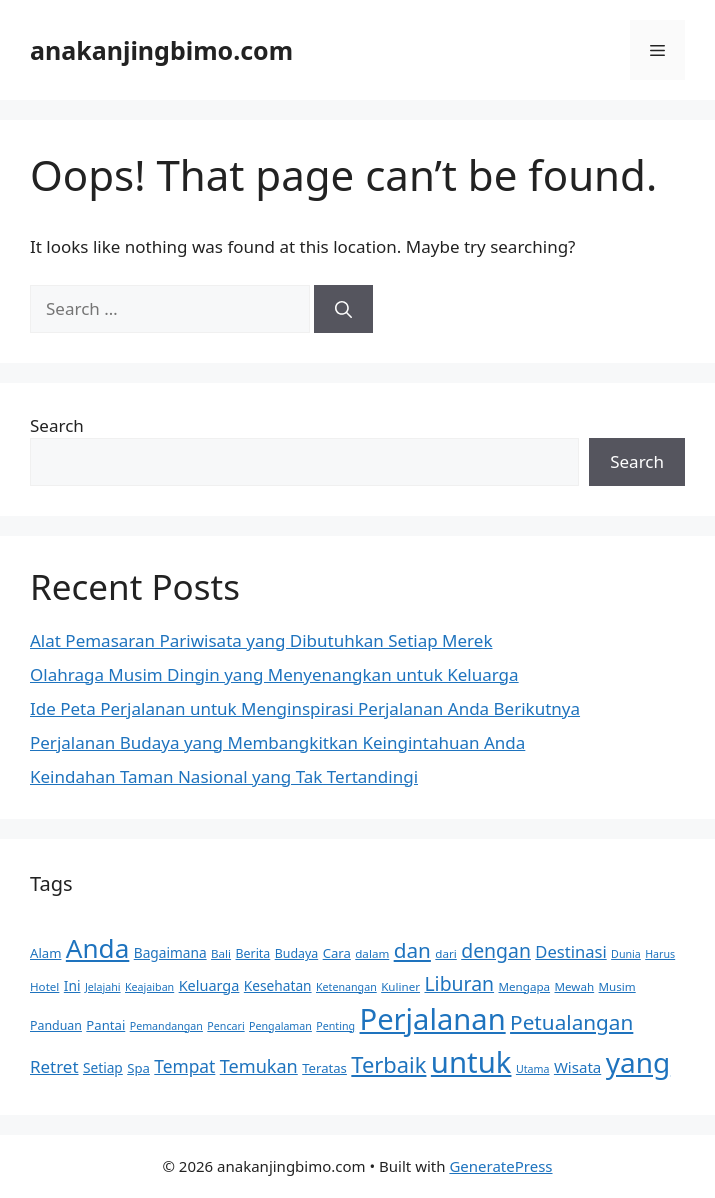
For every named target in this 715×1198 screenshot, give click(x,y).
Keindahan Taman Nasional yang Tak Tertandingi (224, 776)
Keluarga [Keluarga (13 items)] (209, 985)
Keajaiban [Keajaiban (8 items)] (149, 987)
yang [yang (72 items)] (638, 1062)
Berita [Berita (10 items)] (253, 953)
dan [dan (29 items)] (412, 950)
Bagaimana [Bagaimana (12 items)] (170, 952)
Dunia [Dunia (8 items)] (626, 954)
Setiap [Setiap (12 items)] (103, 1067)
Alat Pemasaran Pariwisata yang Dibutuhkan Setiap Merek (261, 640)
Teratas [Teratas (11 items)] (324, 1068)
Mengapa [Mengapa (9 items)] (525, 986)
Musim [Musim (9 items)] (617, 986)
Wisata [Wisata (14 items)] (577, 1067)
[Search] (343, 309)
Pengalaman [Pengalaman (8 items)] (280, 1026)
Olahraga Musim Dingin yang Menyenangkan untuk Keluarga (274, 674)
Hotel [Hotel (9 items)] (44, 986)
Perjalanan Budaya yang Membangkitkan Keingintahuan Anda (277, 742)
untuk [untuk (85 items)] (471, 1062)
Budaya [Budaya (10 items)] (297, 953)
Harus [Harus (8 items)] (660, 954)
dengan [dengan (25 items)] (496, 950)
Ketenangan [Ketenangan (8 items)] (346, 987)
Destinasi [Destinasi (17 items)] (570, 951)
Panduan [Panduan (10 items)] (56, 1025)
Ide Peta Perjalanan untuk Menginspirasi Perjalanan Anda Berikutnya (305, 708)
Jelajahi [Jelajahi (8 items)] (103, 987)
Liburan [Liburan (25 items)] (459, 983)
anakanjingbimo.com (161, 50)
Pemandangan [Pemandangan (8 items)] (166, 1026)
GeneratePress (500, 1166)
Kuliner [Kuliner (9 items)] (400, 986)
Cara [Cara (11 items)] (337, 953)
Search (57, 425)
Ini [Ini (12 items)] (72, 985)
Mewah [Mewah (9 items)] (574, 986)
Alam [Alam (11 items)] (45, 953)
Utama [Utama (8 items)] (533, 1069)
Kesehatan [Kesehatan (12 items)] (278, 985)
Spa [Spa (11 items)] (138, 1068)
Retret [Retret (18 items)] (54, 1066)
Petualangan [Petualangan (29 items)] (571, 1022)
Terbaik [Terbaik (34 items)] (388, 1064)
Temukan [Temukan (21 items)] (259, 1066)
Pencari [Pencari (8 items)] (225, 1026)
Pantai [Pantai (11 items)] (105, 1025)
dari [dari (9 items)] (445, 953)
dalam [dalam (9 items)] (372, 953)
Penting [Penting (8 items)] (335, 1026)
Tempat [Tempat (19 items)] (184, 1066)
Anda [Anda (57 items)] (97, 948)
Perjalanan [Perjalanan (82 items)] (433, 1019)
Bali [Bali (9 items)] (221, 953)
